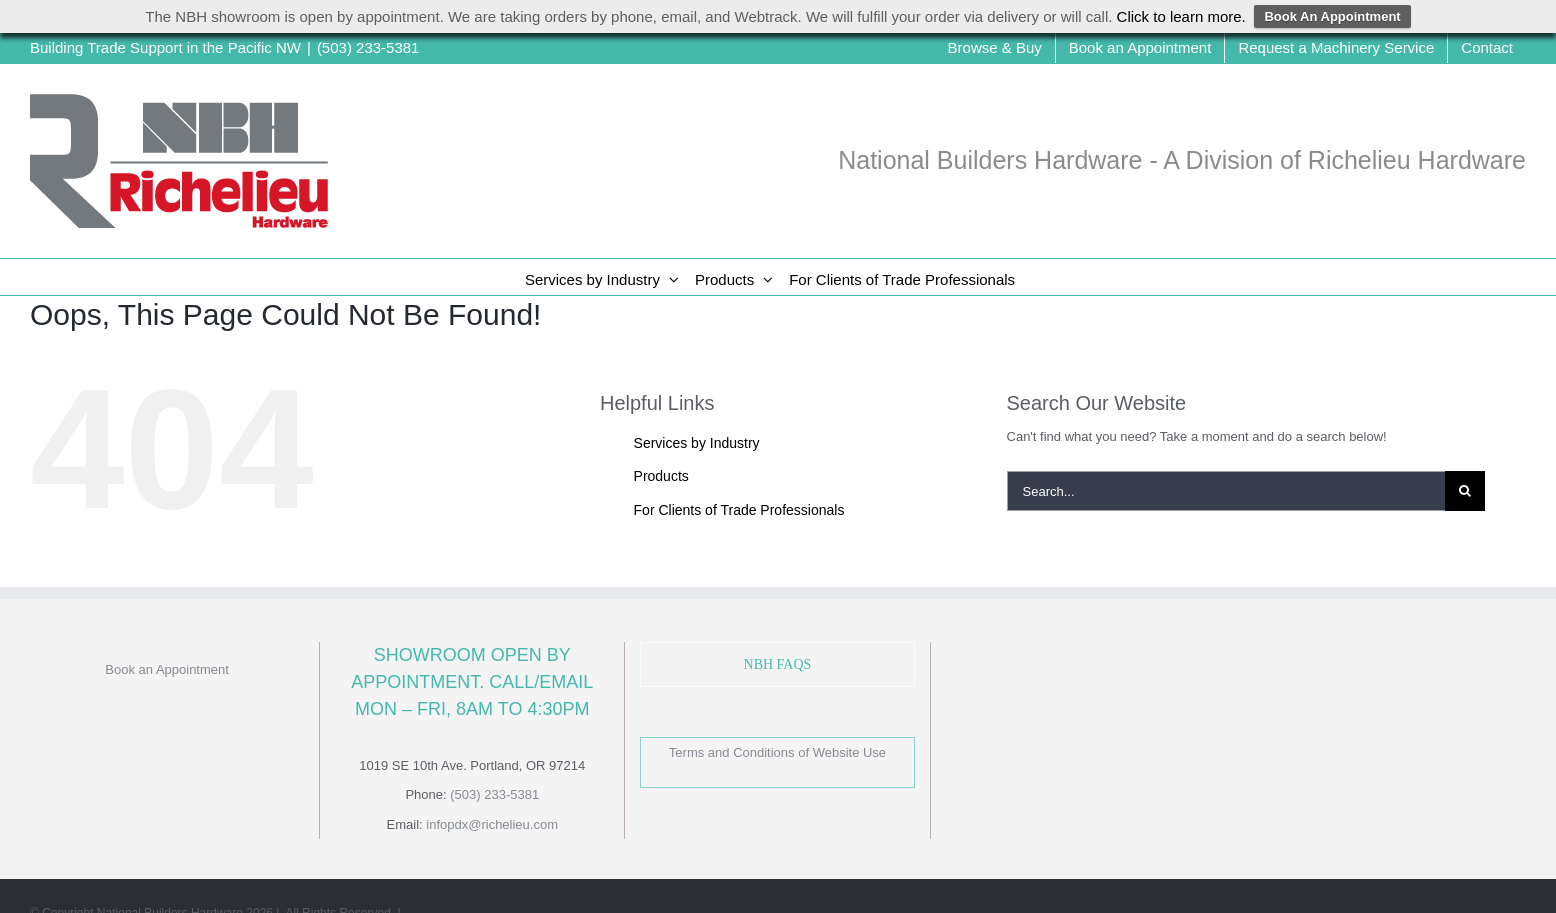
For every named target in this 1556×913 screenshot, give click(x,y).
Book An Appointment (1332, 16)
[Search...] (1226, 491)
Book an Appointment (167, 669)
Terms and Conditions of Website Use (777, 752)
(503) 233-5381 (368, 47)
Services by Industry (697, 443)
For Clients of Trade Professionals (739, 510)
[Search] (1465, 491)
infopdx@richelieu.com (492, 824)
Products (661, 476)
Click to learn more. (1181, 16)
